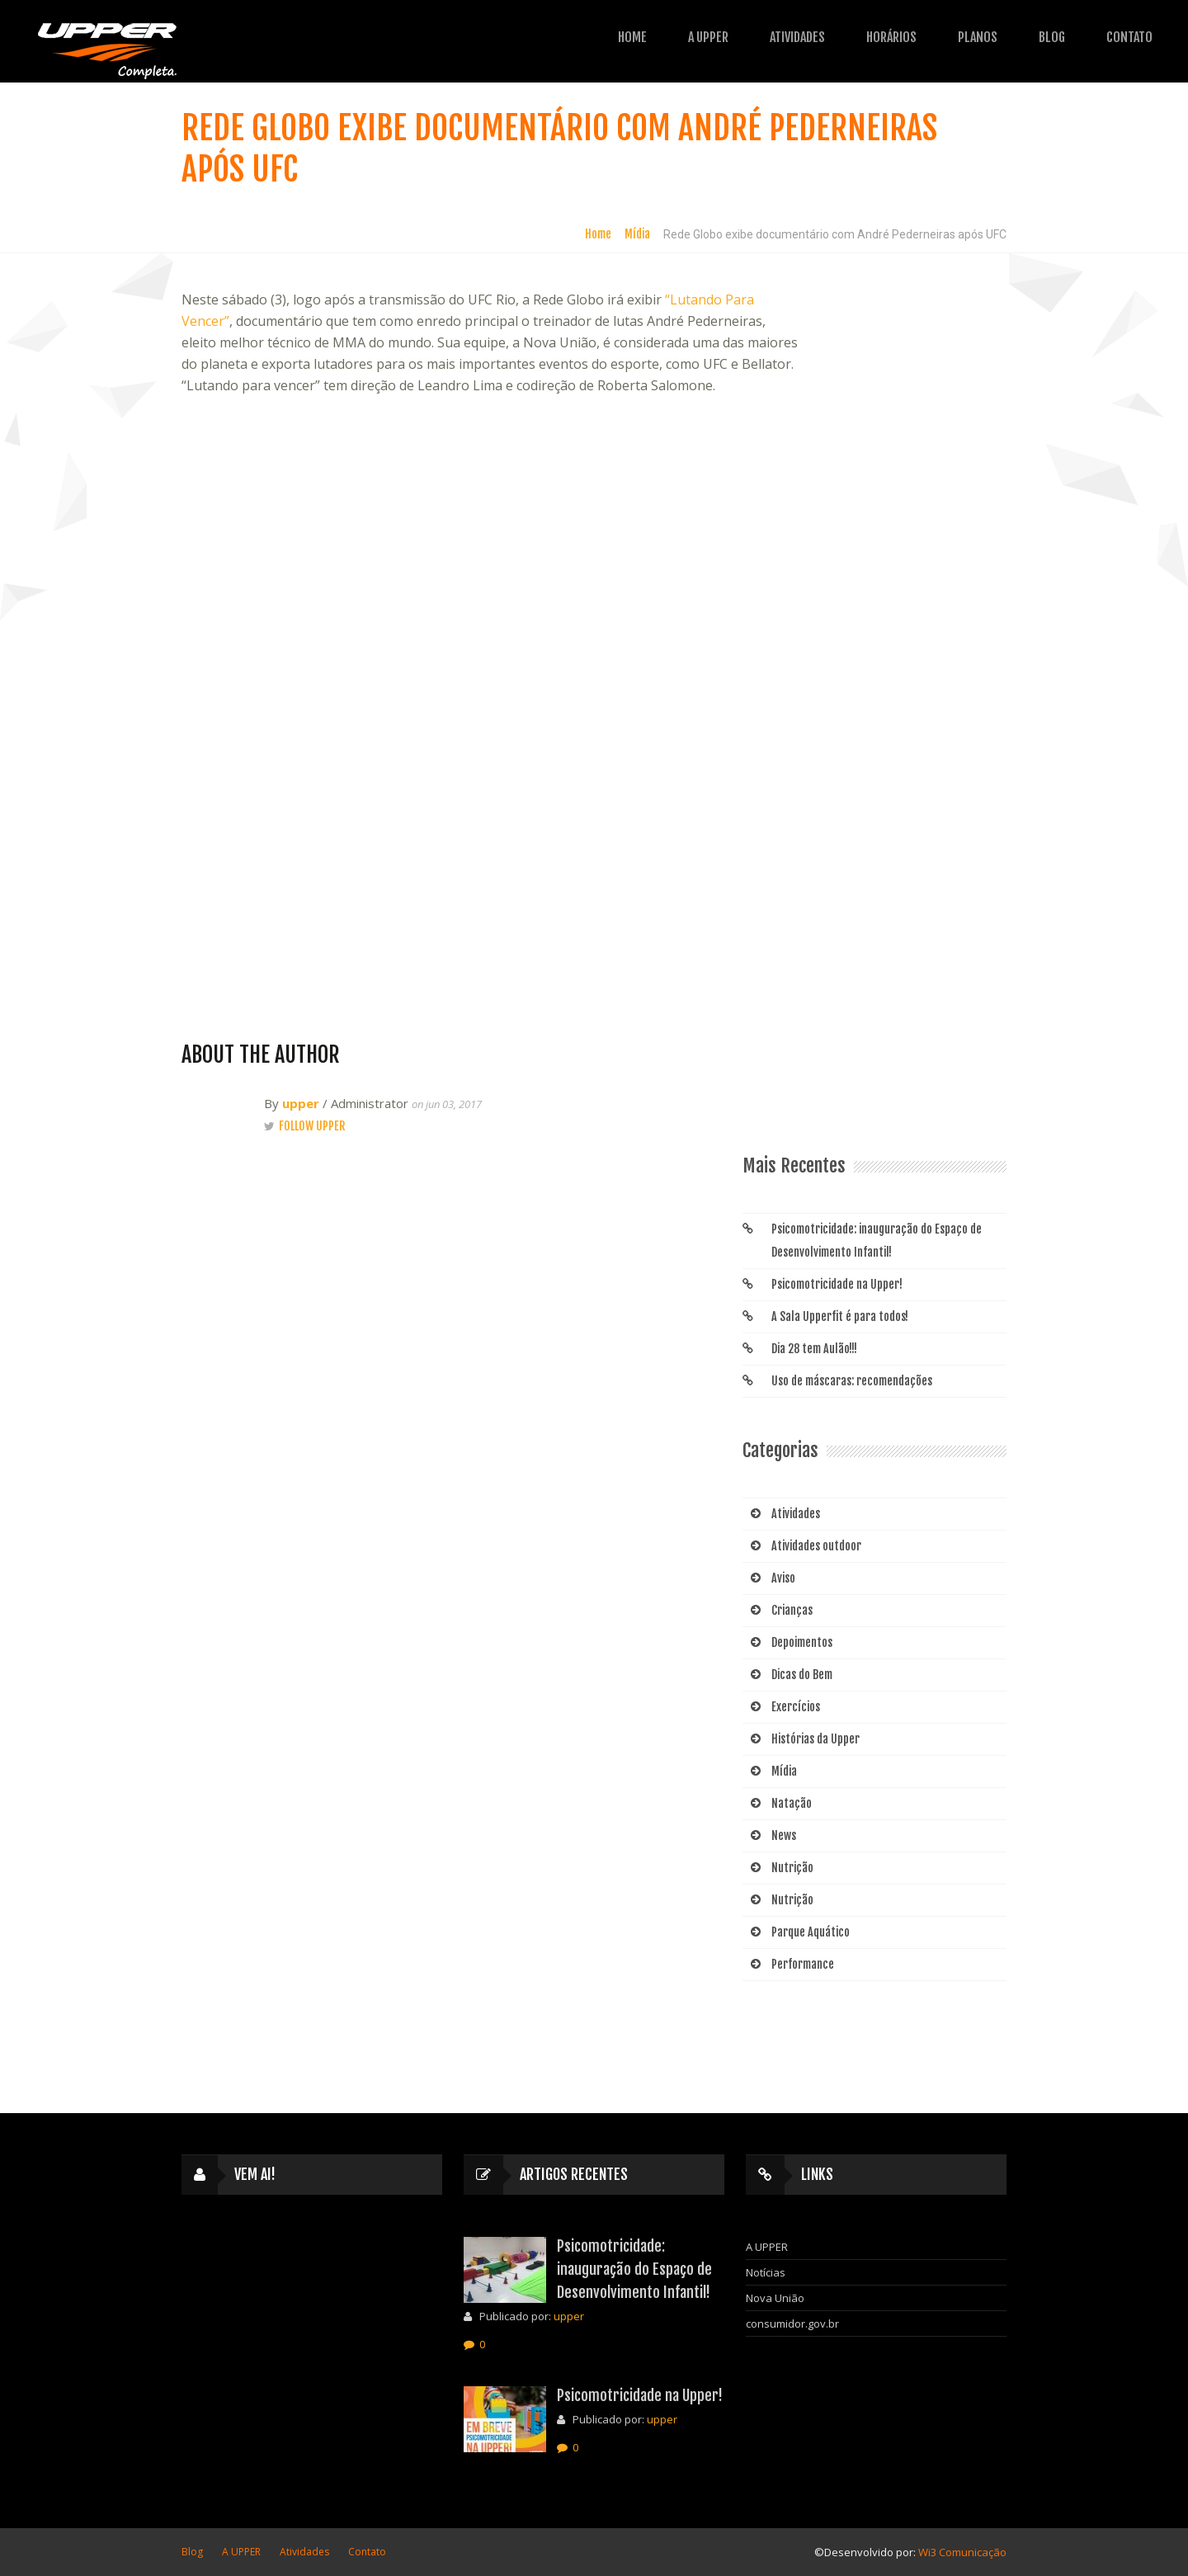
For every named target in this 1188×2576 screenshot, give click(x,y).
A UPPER (632, 37)
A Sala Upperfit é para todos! (839, 1316)
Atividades (721, 37)
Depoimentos (801, 1642)
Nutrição (792, 1868)
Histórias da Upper (815, 1739)
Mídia (637, 234)
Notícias (765, 2272)
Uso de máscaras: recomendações (851, 1381)
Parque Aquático (810, 1932)
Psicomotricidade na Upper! (837, 1284)
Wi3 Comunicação (962, 2552)
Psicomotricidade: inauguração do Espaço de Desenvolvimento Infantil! (876, 1240)
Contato (1053, 37)
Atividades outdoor (816, 1546)
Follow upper (312, 1126)
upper (300, 1103)
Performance (802, 1964)
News (783, 1835)
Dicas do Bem (801, 1675)
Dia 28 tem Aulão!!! (814, 1349)
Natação (791, 1803)
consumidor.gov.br (792, 2323)
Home (556, 37)
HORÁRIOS (815, 37)
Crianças (792, 1610)
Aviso (783, 1578)
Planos (902, 37)
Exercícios (795, 1707)
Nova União (775, 2298)
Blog (976, 37)
